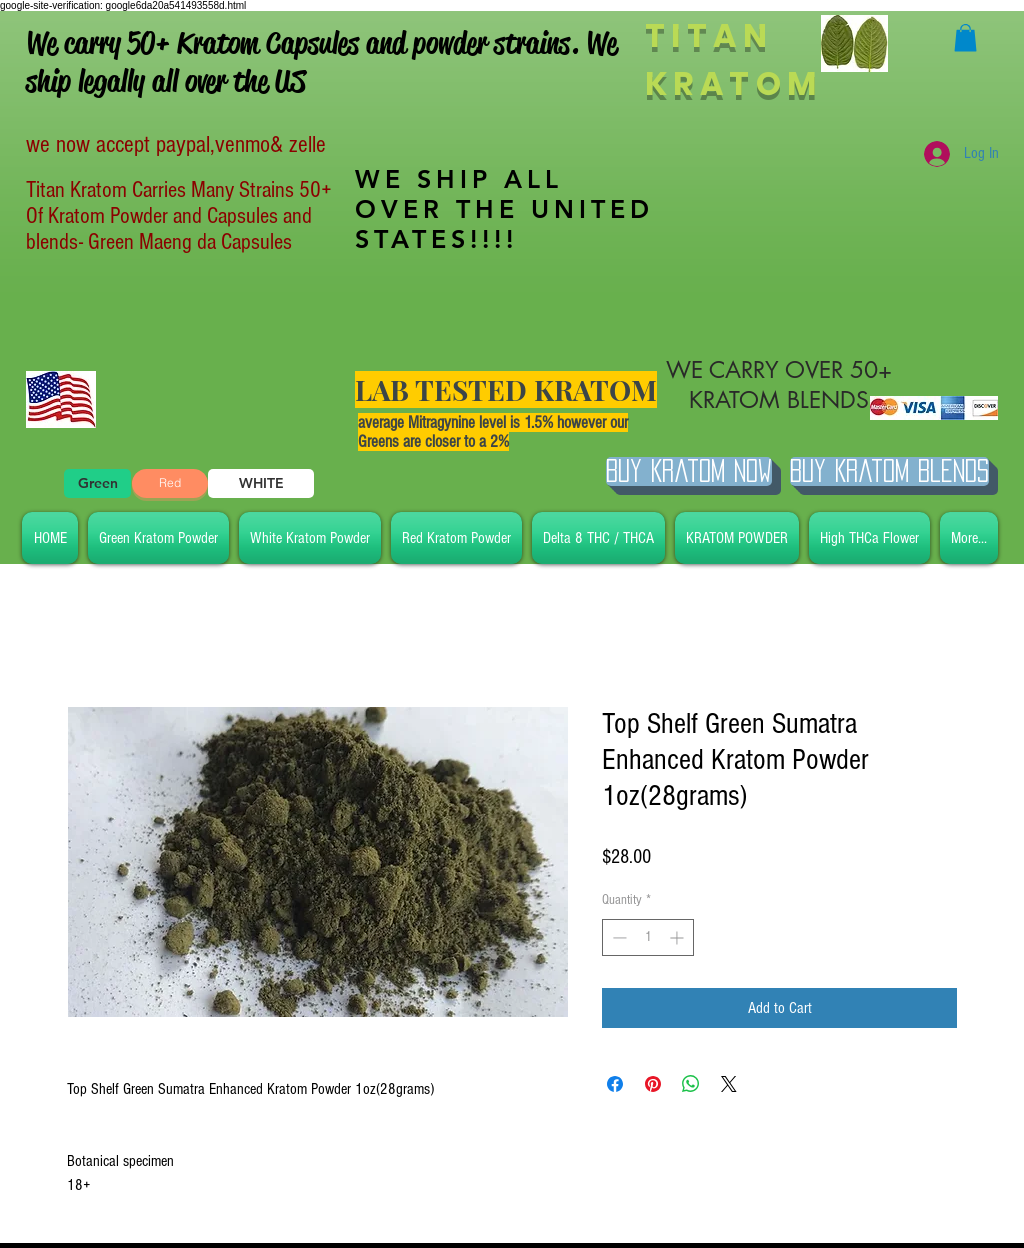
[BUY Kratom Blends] (889, 471)
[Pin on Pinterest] (653, 1084)
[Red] (170, 483)
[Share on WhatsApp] (691, 1084)
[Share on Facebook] (615, 1084)
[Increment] (678, 937)
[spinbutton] (648, 937)
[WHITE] (261, 483)
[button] (965, 37)
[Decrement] (617, 937)
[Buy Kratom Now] (689, 471)
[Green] (97, 483)
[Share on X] (729, 1084)
